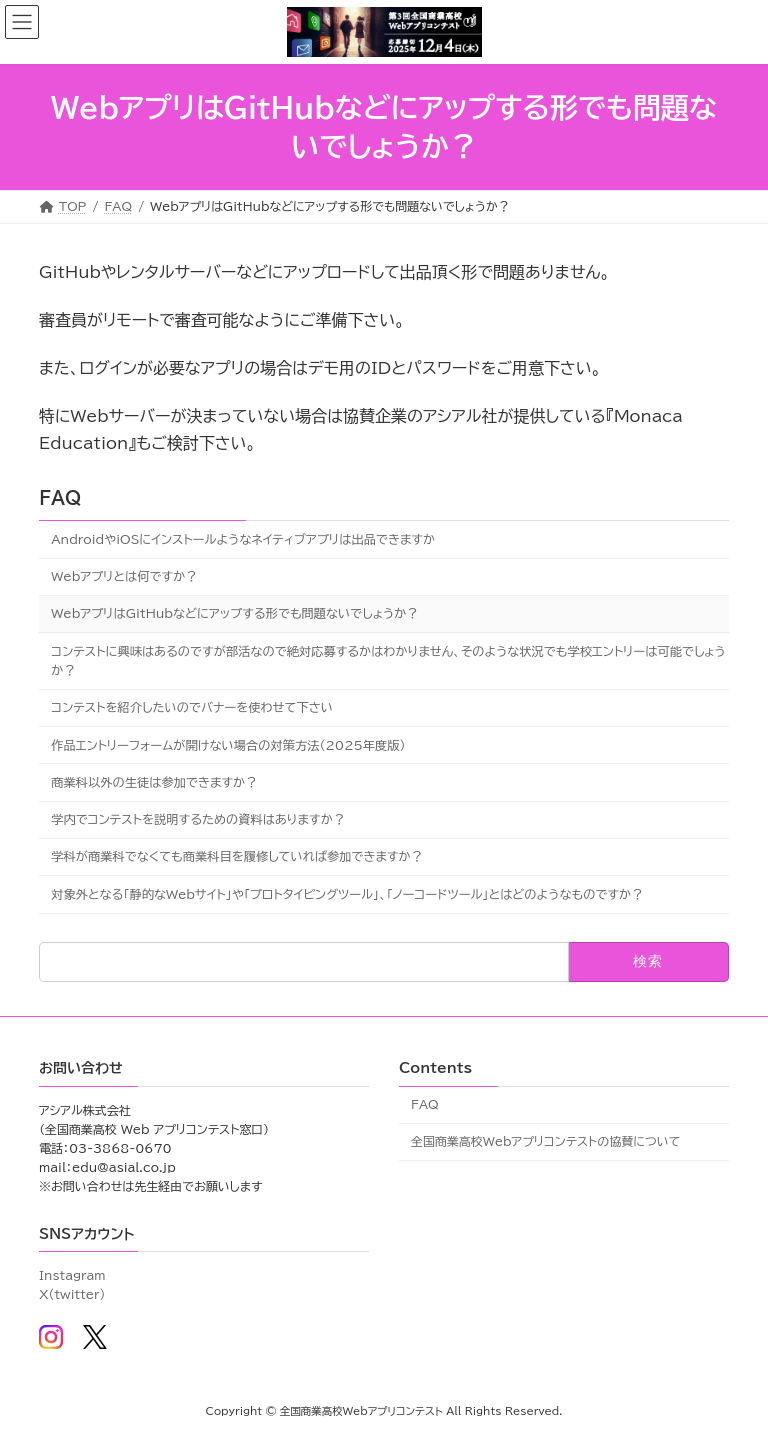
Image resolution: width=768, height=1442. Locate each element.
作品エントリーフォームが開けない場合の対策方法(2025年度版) (228, 744)
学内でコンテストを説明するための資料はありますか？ (198, 819)
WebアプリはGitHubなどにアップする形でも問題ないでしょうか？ (234, 613)
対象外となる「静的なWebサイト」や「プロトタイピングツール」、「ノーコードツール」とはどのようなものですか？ (347, 893)
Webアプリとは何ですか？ (124, 576)
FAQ (60, 498)
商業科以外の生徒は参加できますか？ (154, 781)
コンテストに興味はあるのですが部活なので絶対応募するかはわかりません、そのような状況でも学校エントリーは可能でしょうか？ (388, 659)
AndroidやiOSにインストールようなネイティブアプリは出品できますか (243, 538)
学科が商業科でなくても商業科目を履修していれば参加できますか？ (237, 856)
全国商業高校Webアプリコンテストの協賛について (545, 1141)
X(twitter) (72, 1295)
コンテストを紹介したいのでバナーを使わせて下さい (192, 707)
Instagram (72, 1276)
